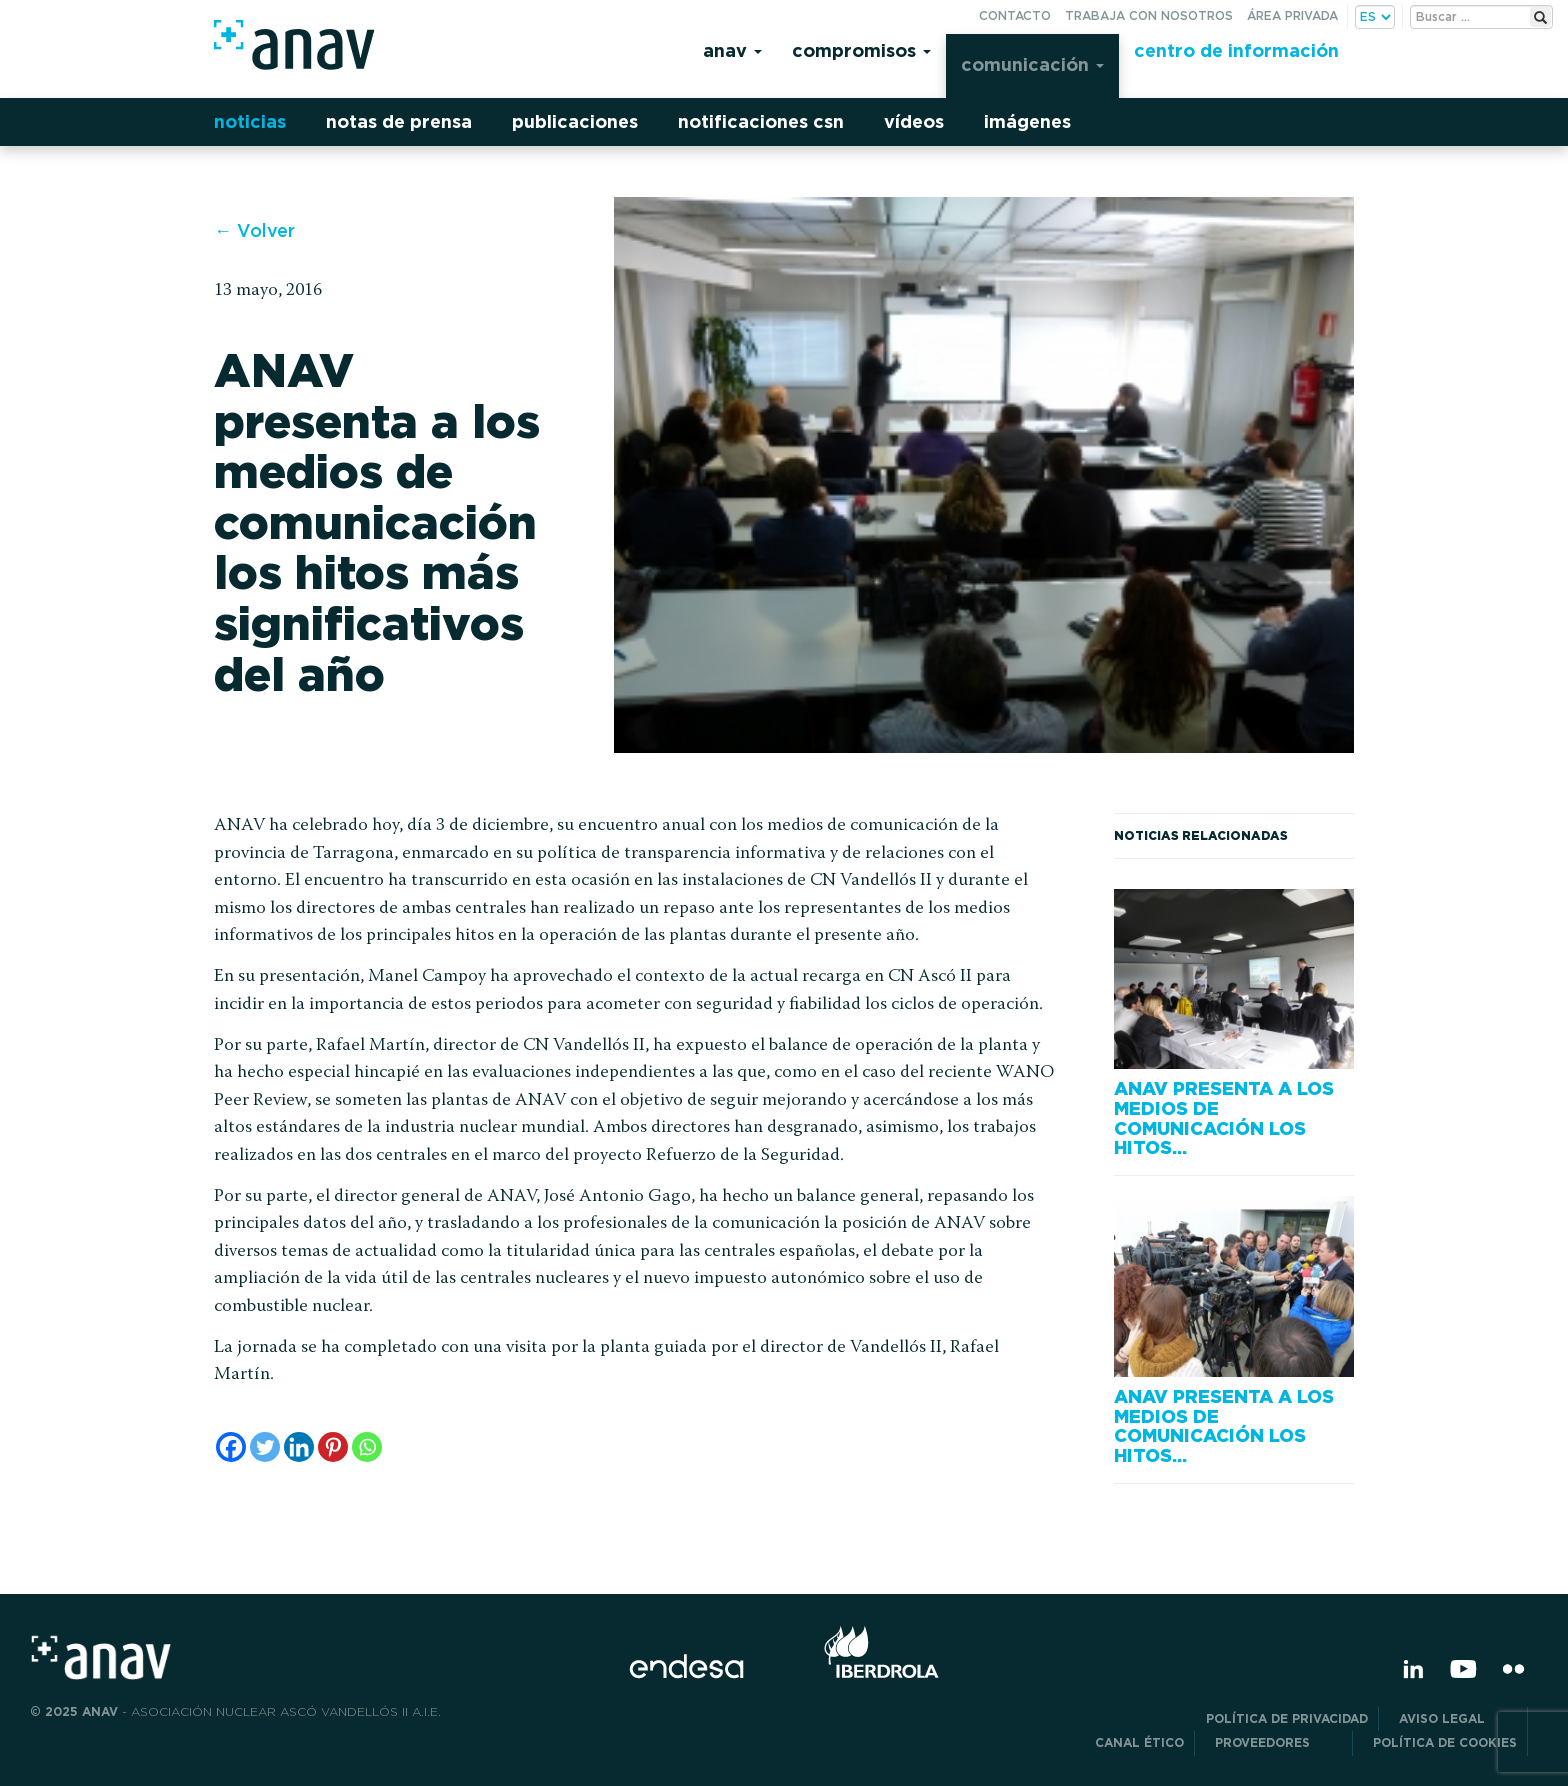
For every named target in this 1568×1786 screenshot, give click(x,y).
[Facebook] (231, 1447)
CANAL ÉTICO (1139, 1742)
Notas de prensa (399, 121)
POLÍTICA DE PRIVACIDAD (1287, 1718)
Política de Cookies (1445, 1742)
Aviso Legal (1458, 1718)
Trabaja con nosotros (1149, 15)
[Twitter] (265, 1447)
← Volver (254, 230)
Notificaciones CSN (761, 121)
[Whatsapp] (367, 1447)
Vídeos (914, 121)
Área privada (1292, 15)
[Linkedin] (299, 1447)
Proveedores (1278, 1742)
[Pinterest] (333, 1447)
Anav (732, 50)
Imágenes (1027, 121)
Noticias (250, 121)
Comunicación (1032, 64)
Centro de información (1236, 50)
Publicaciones (575, 121)
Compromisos (861, 50)
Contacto (1015, 15)
